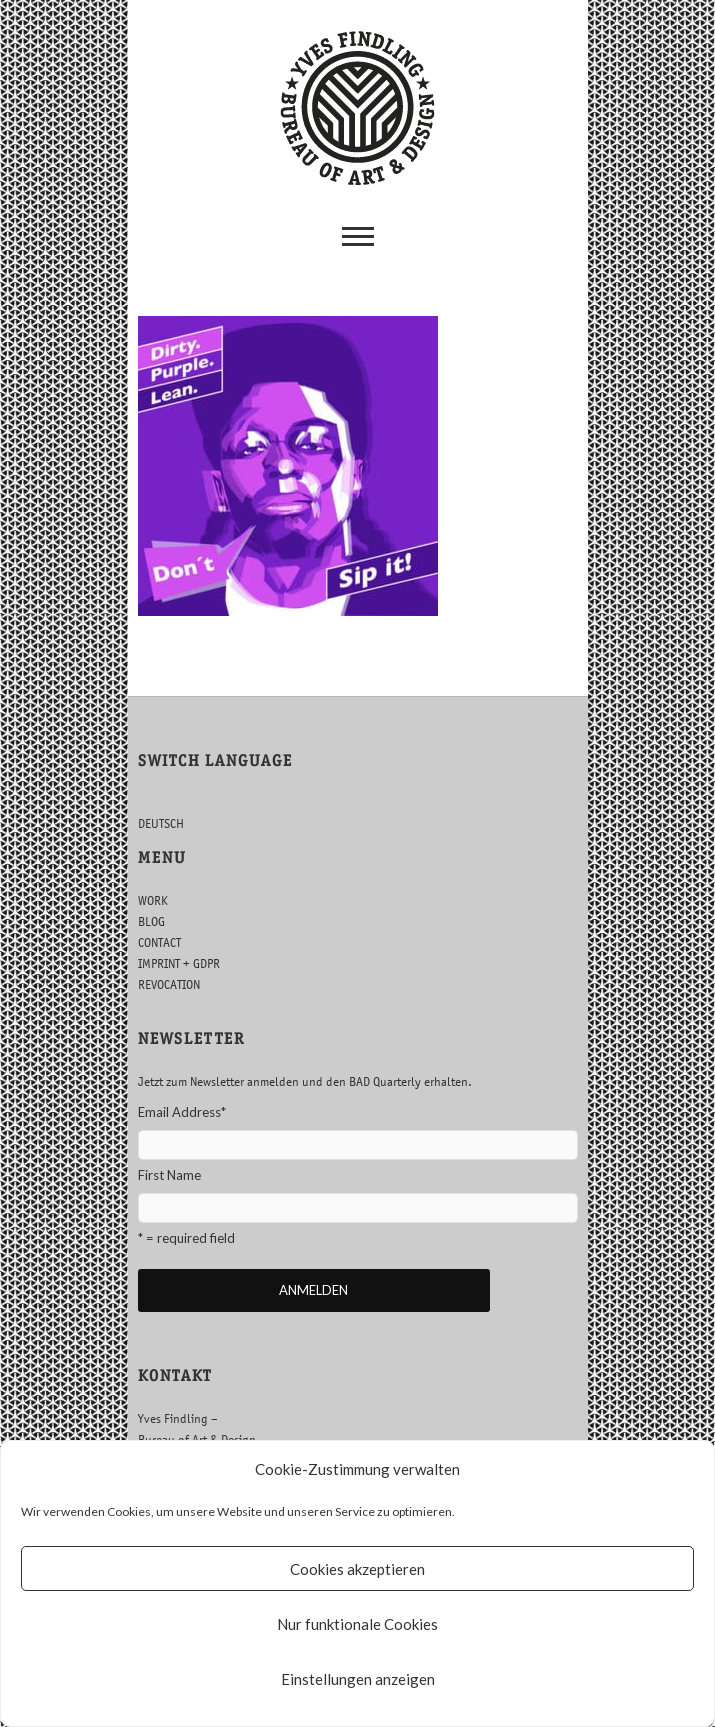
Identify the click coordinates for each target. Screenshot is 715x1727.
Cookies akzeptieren (357, 1569)
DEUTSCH (161, 823)
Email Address (182, 1112)
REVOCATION (169, 984)
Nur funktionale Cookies (357, 1624)
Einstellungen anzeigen (358, 1679)
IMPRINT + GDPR (179, 963)
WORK (153, 900)
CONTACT (159, 942)
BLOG (151, 921)
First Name (169, 1175)
